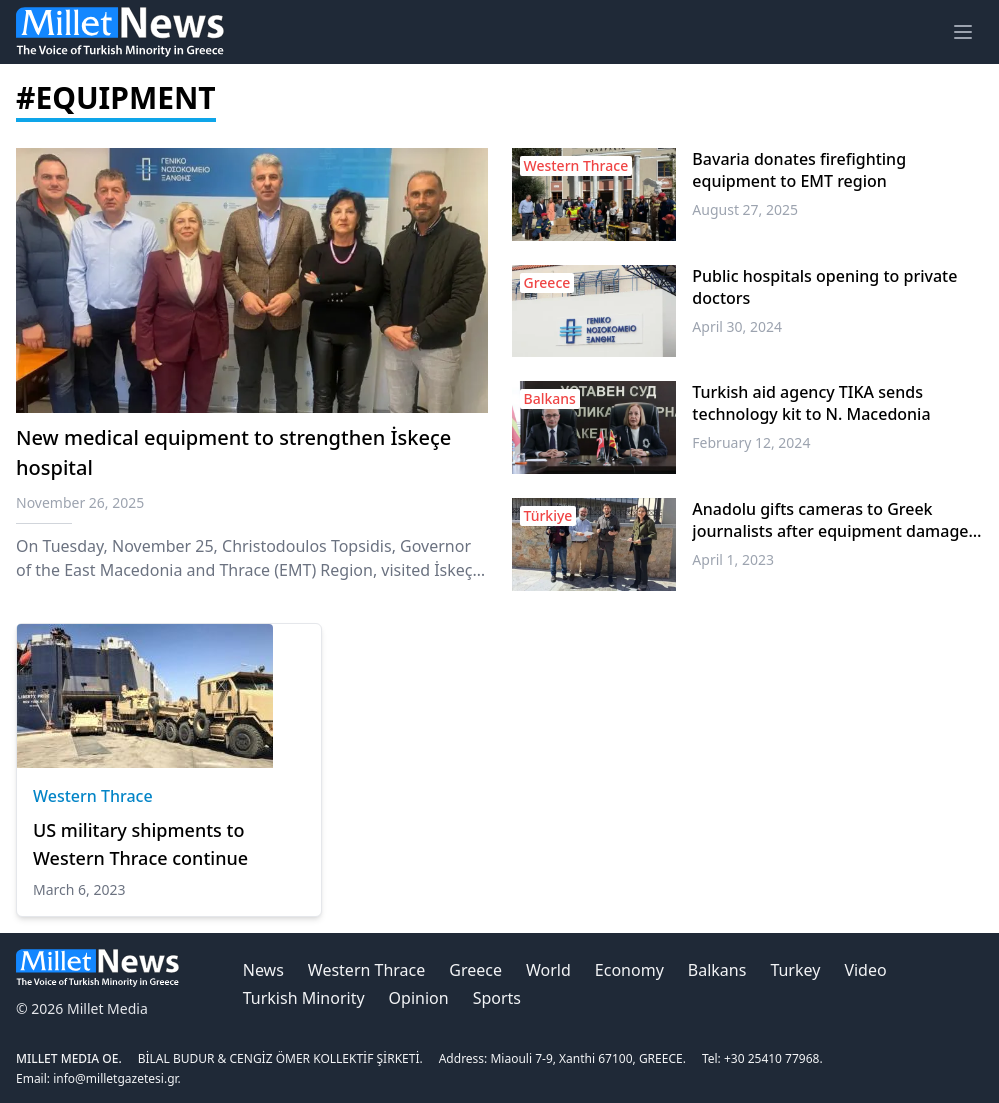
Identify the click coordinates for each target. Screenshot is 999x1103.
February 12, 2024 (751, 442)
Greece (475, 970)
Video (865, 970)
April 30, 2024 (737, 326)
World (548, 970)
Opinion (419, 998)
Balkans (717, 970)
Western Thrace (93, 796)
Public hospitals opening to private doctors (824, 287)
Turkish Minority (304, 998)
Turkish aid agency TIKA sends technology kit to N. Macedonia (811, 403)
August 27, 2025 (745, 209)
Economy (629, 970)
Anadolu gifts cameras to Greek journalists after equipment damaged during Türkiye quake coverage (835, 520)
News (263, 970)
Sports (497, 998)
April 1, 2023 (733, 559)
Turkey (795, 970)
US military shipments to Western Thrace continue (140, 844)
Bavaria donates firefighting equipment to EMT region (799, 170)
